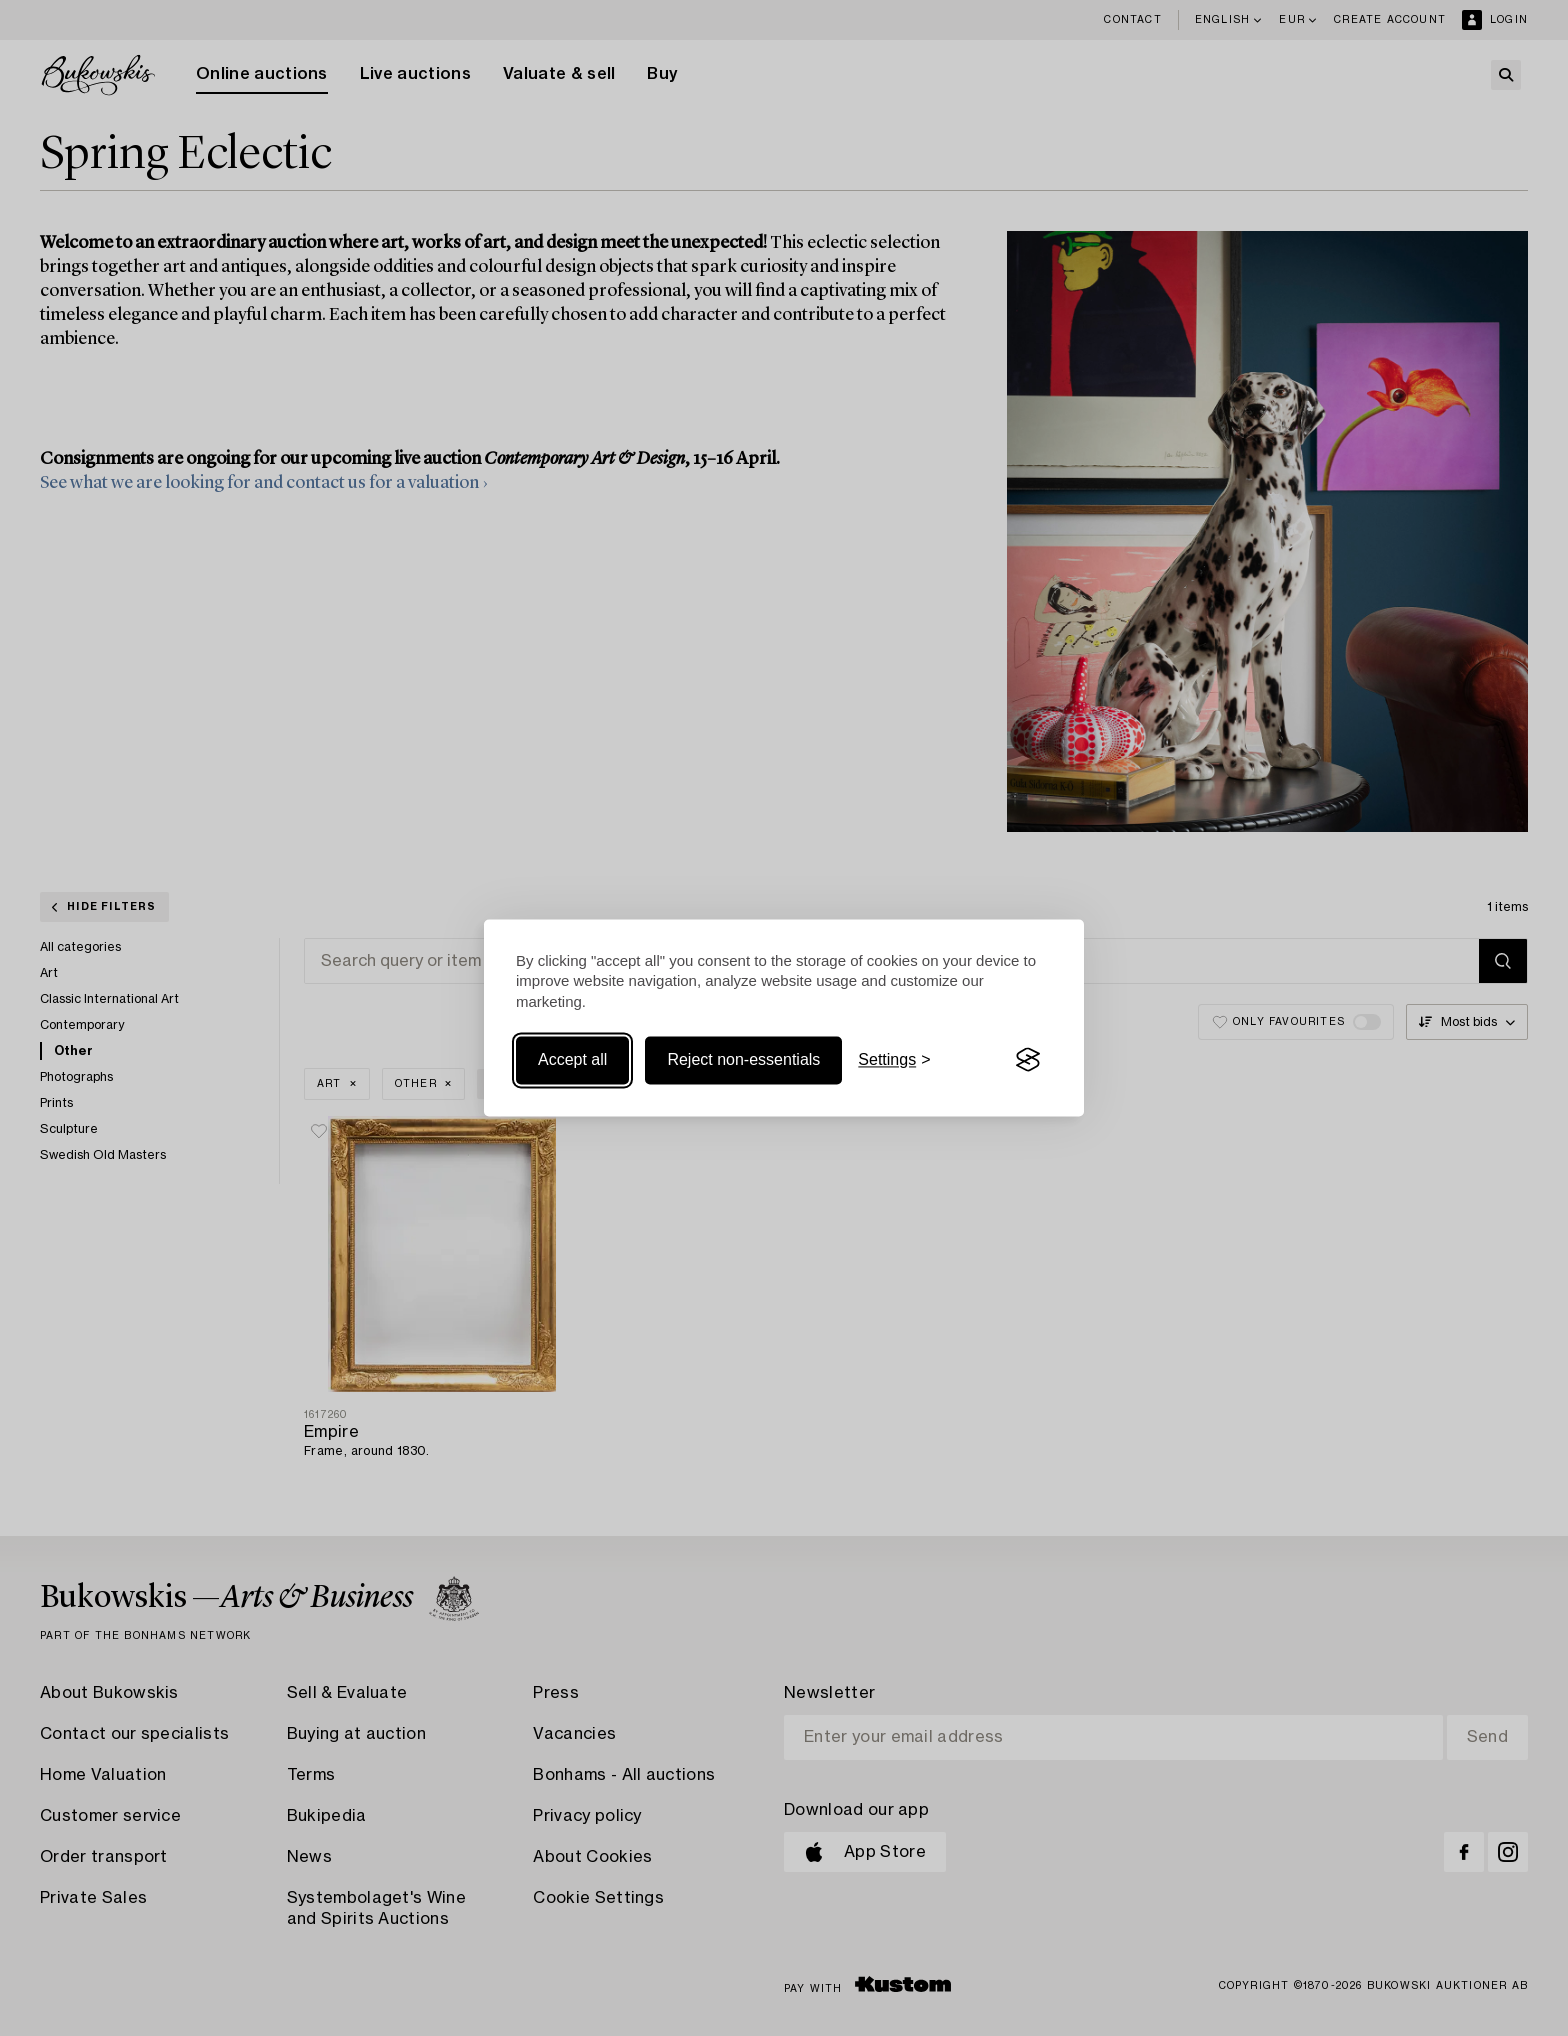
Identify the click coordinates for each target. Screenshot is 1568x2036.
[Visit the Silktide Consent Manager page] (1028, 1060)
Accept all (572, 1059)
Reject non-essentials (743, 1059)
